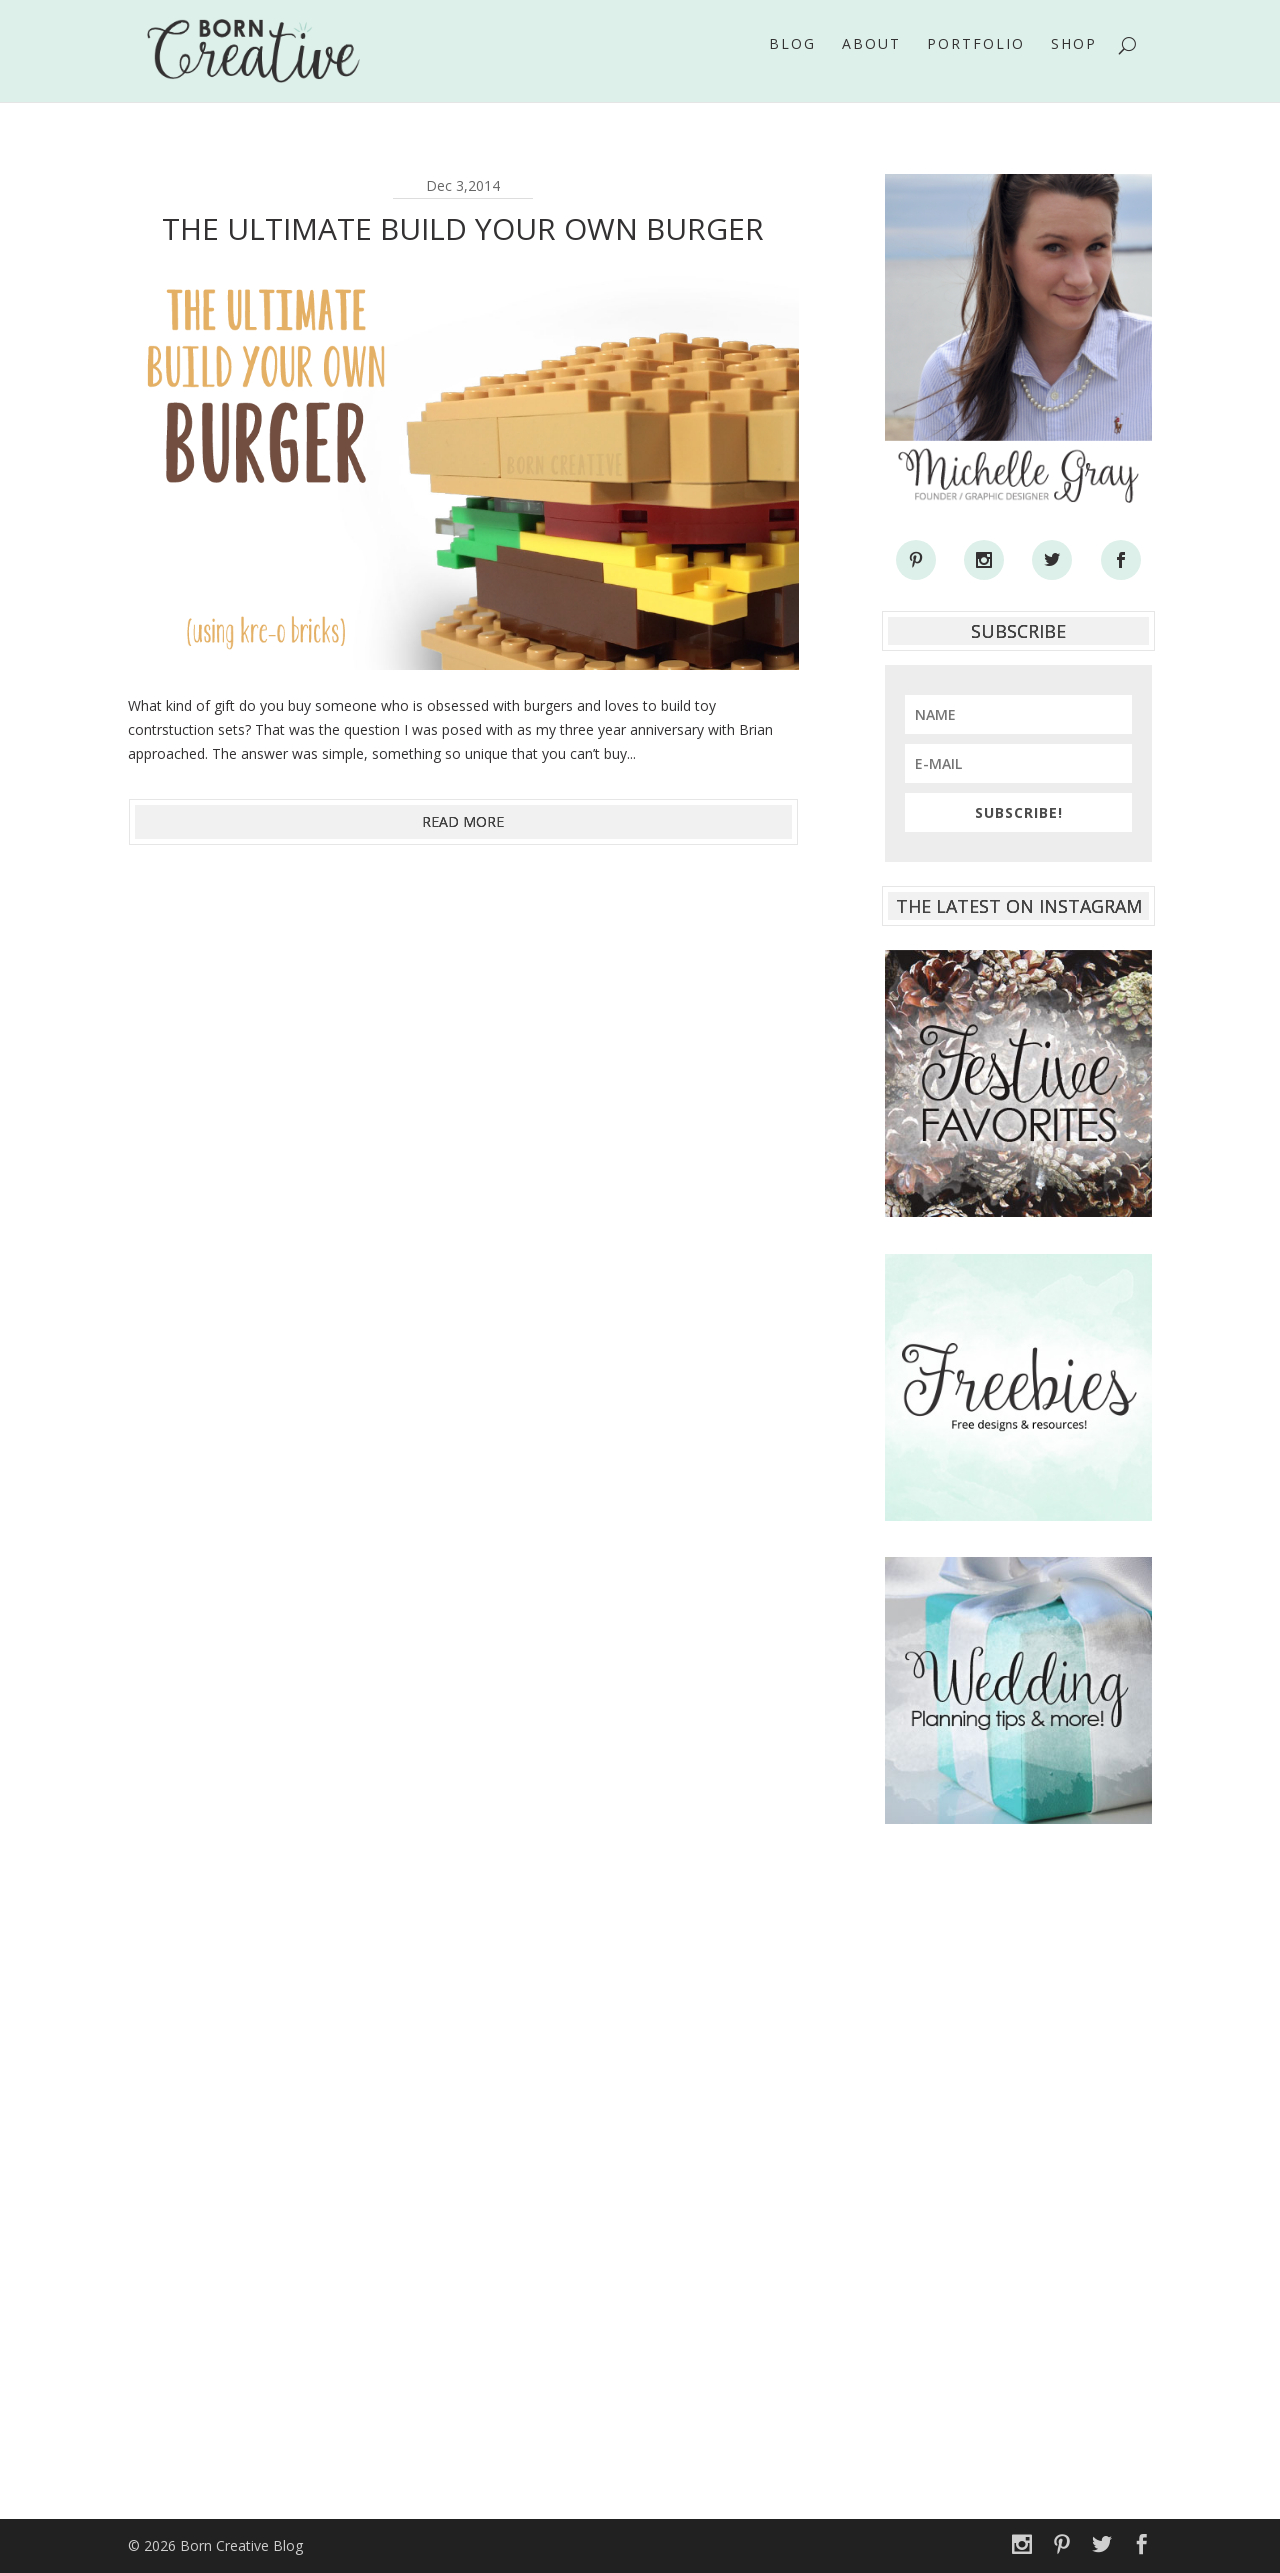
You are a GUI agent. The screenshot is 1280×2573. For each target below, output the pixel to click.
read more (463, 821)
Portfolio (976, 59)
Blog (792, 59)
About (871, 59)
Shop (1074, 59)
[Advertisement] (1018, 2161)
